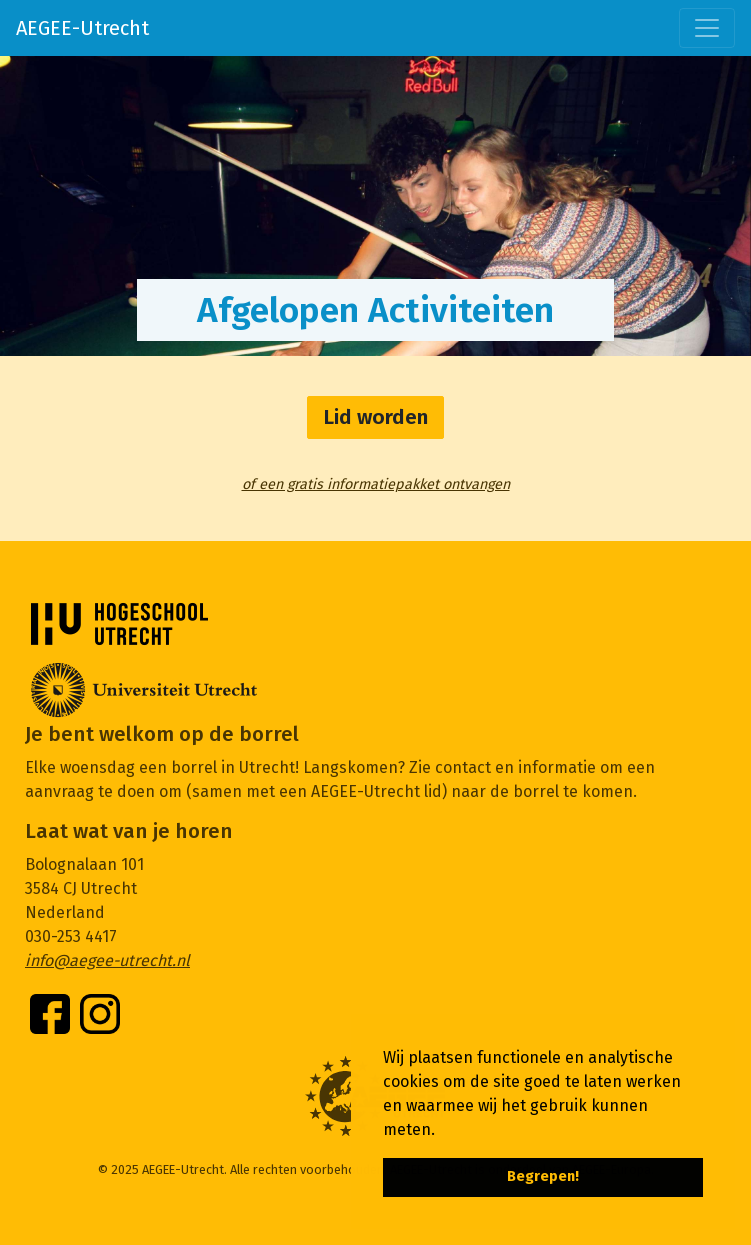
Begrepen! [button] (543, 1176)
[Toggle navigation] (707, 28)
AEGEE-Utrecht (82, 28)
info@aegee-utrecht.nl (107, 960)
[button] (442, 1131)
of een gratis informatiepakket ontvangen (376, 484)
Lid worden (375, 417)
